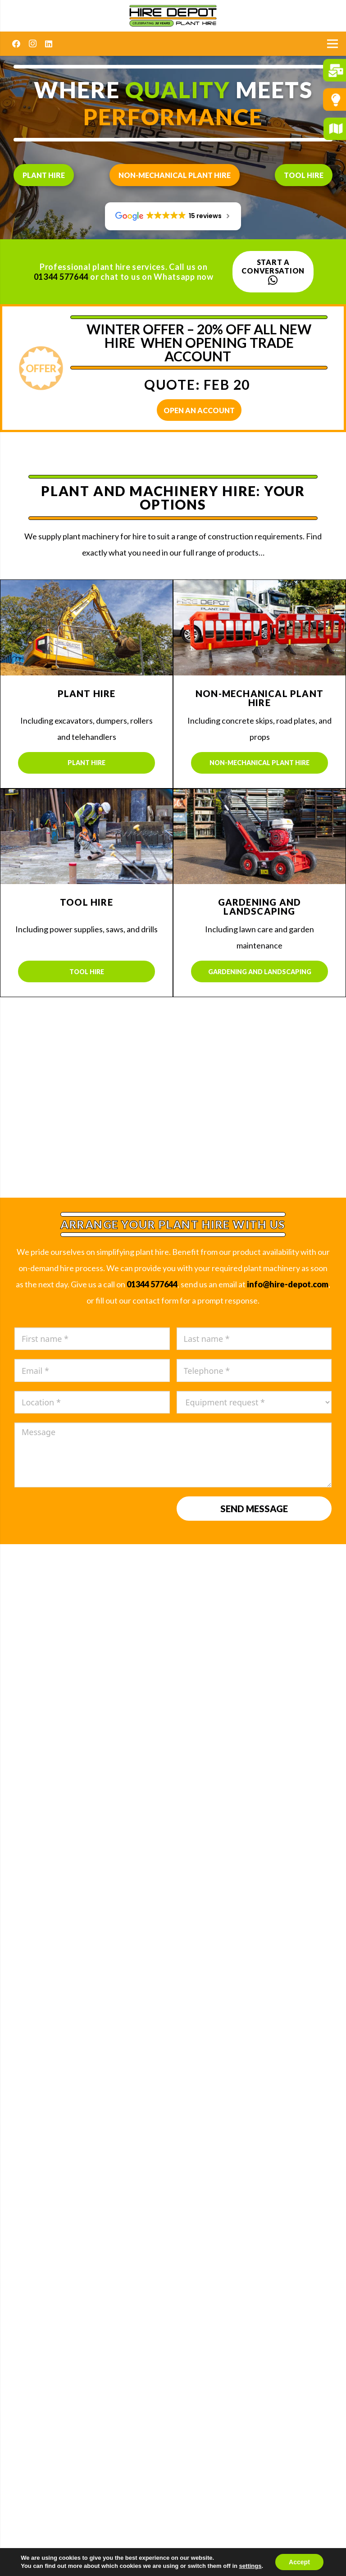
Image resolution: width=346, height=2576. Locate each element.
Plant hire (44, 175)
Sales (173, 2021)
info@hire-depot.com (287, 1284)
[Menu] (333, 43)
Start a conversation (273, 272)
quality (177, 89)
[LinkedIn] (49, 44)
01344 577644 (61, 277)
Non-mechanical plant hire (174, 175)
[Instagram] (32, 44)
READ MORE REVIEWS (173, 1709)
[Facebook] (16, 44)
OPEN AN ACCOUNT (199, 410)
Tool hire (303, 175)
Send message (254, 1508)
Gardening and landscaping (259, 972)
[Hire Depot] (173, 16)
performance (173, 116)
